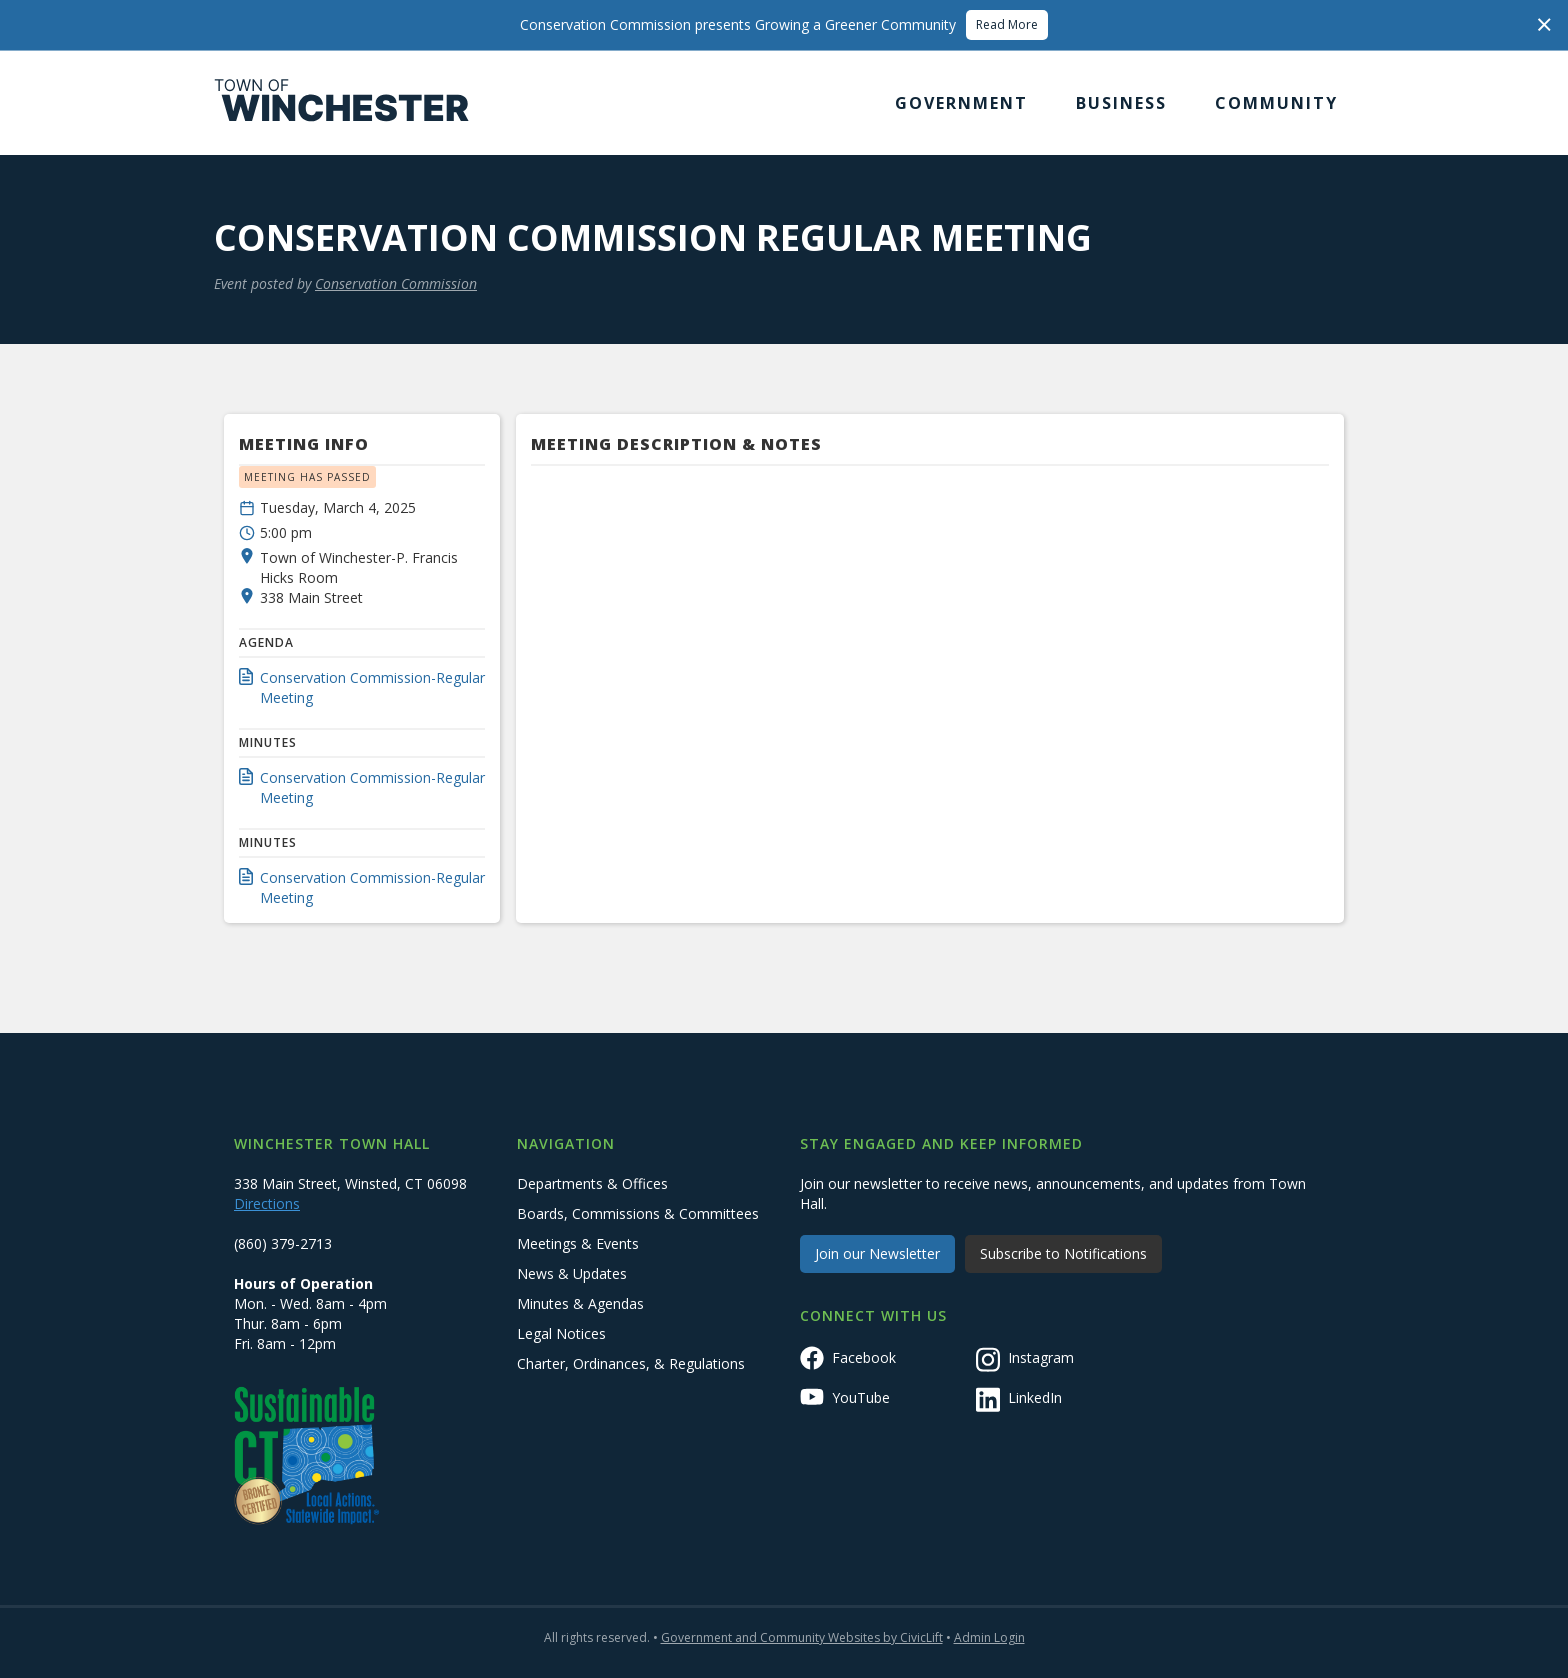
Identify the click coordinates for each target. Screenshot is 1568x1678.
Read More (1007, 24)
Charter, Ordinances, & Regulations (631, 1363)
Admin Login (989, 1637)
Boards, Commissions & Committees (638, 1213)
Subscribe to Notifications (1063, 1253)
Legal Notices (561, 1333)
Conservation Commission (396, 283)
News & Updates (572, 1273)
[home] (342, 103)
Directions (267, 1203)
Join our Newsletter (877, 1253)
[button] (961, 103)
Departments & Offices (592, 1183)
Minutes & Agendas (580, 1303)
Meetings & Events (578, 1243)
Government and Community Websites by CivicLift (802, 1637)
